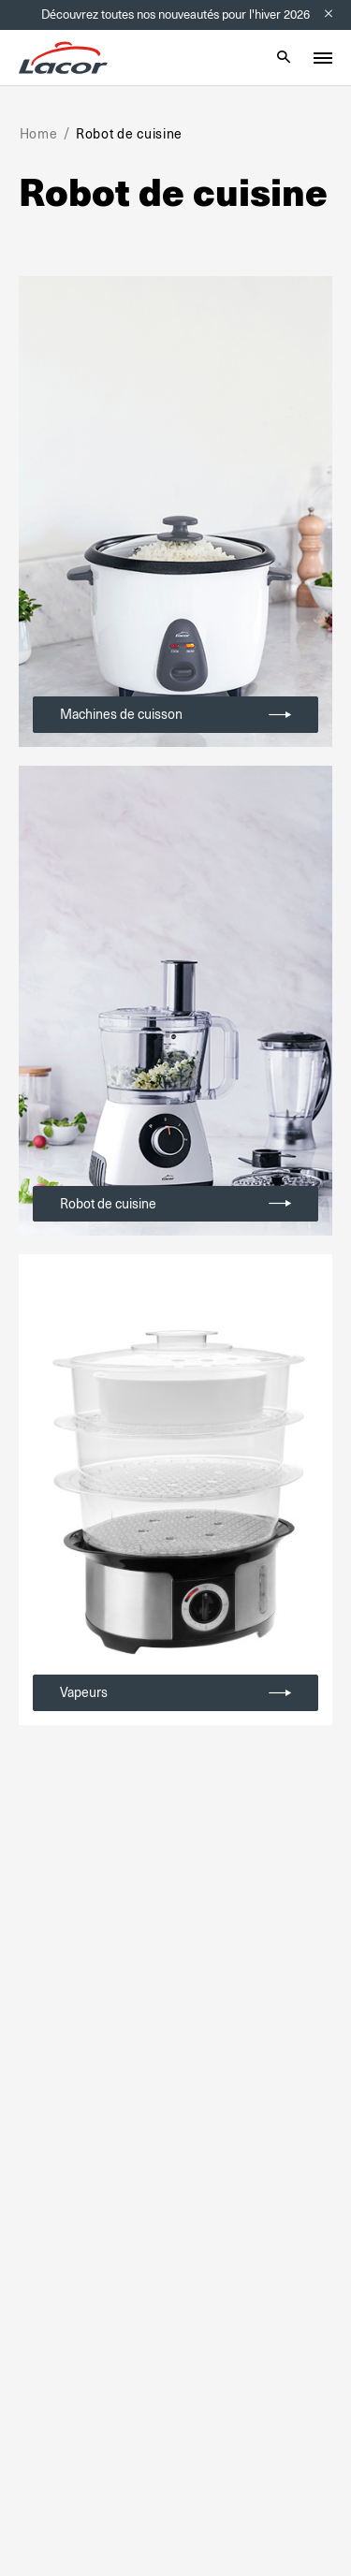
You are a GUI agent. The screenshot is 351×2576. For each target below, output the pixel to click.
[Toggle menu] (323, 58)
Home (39, 133)
